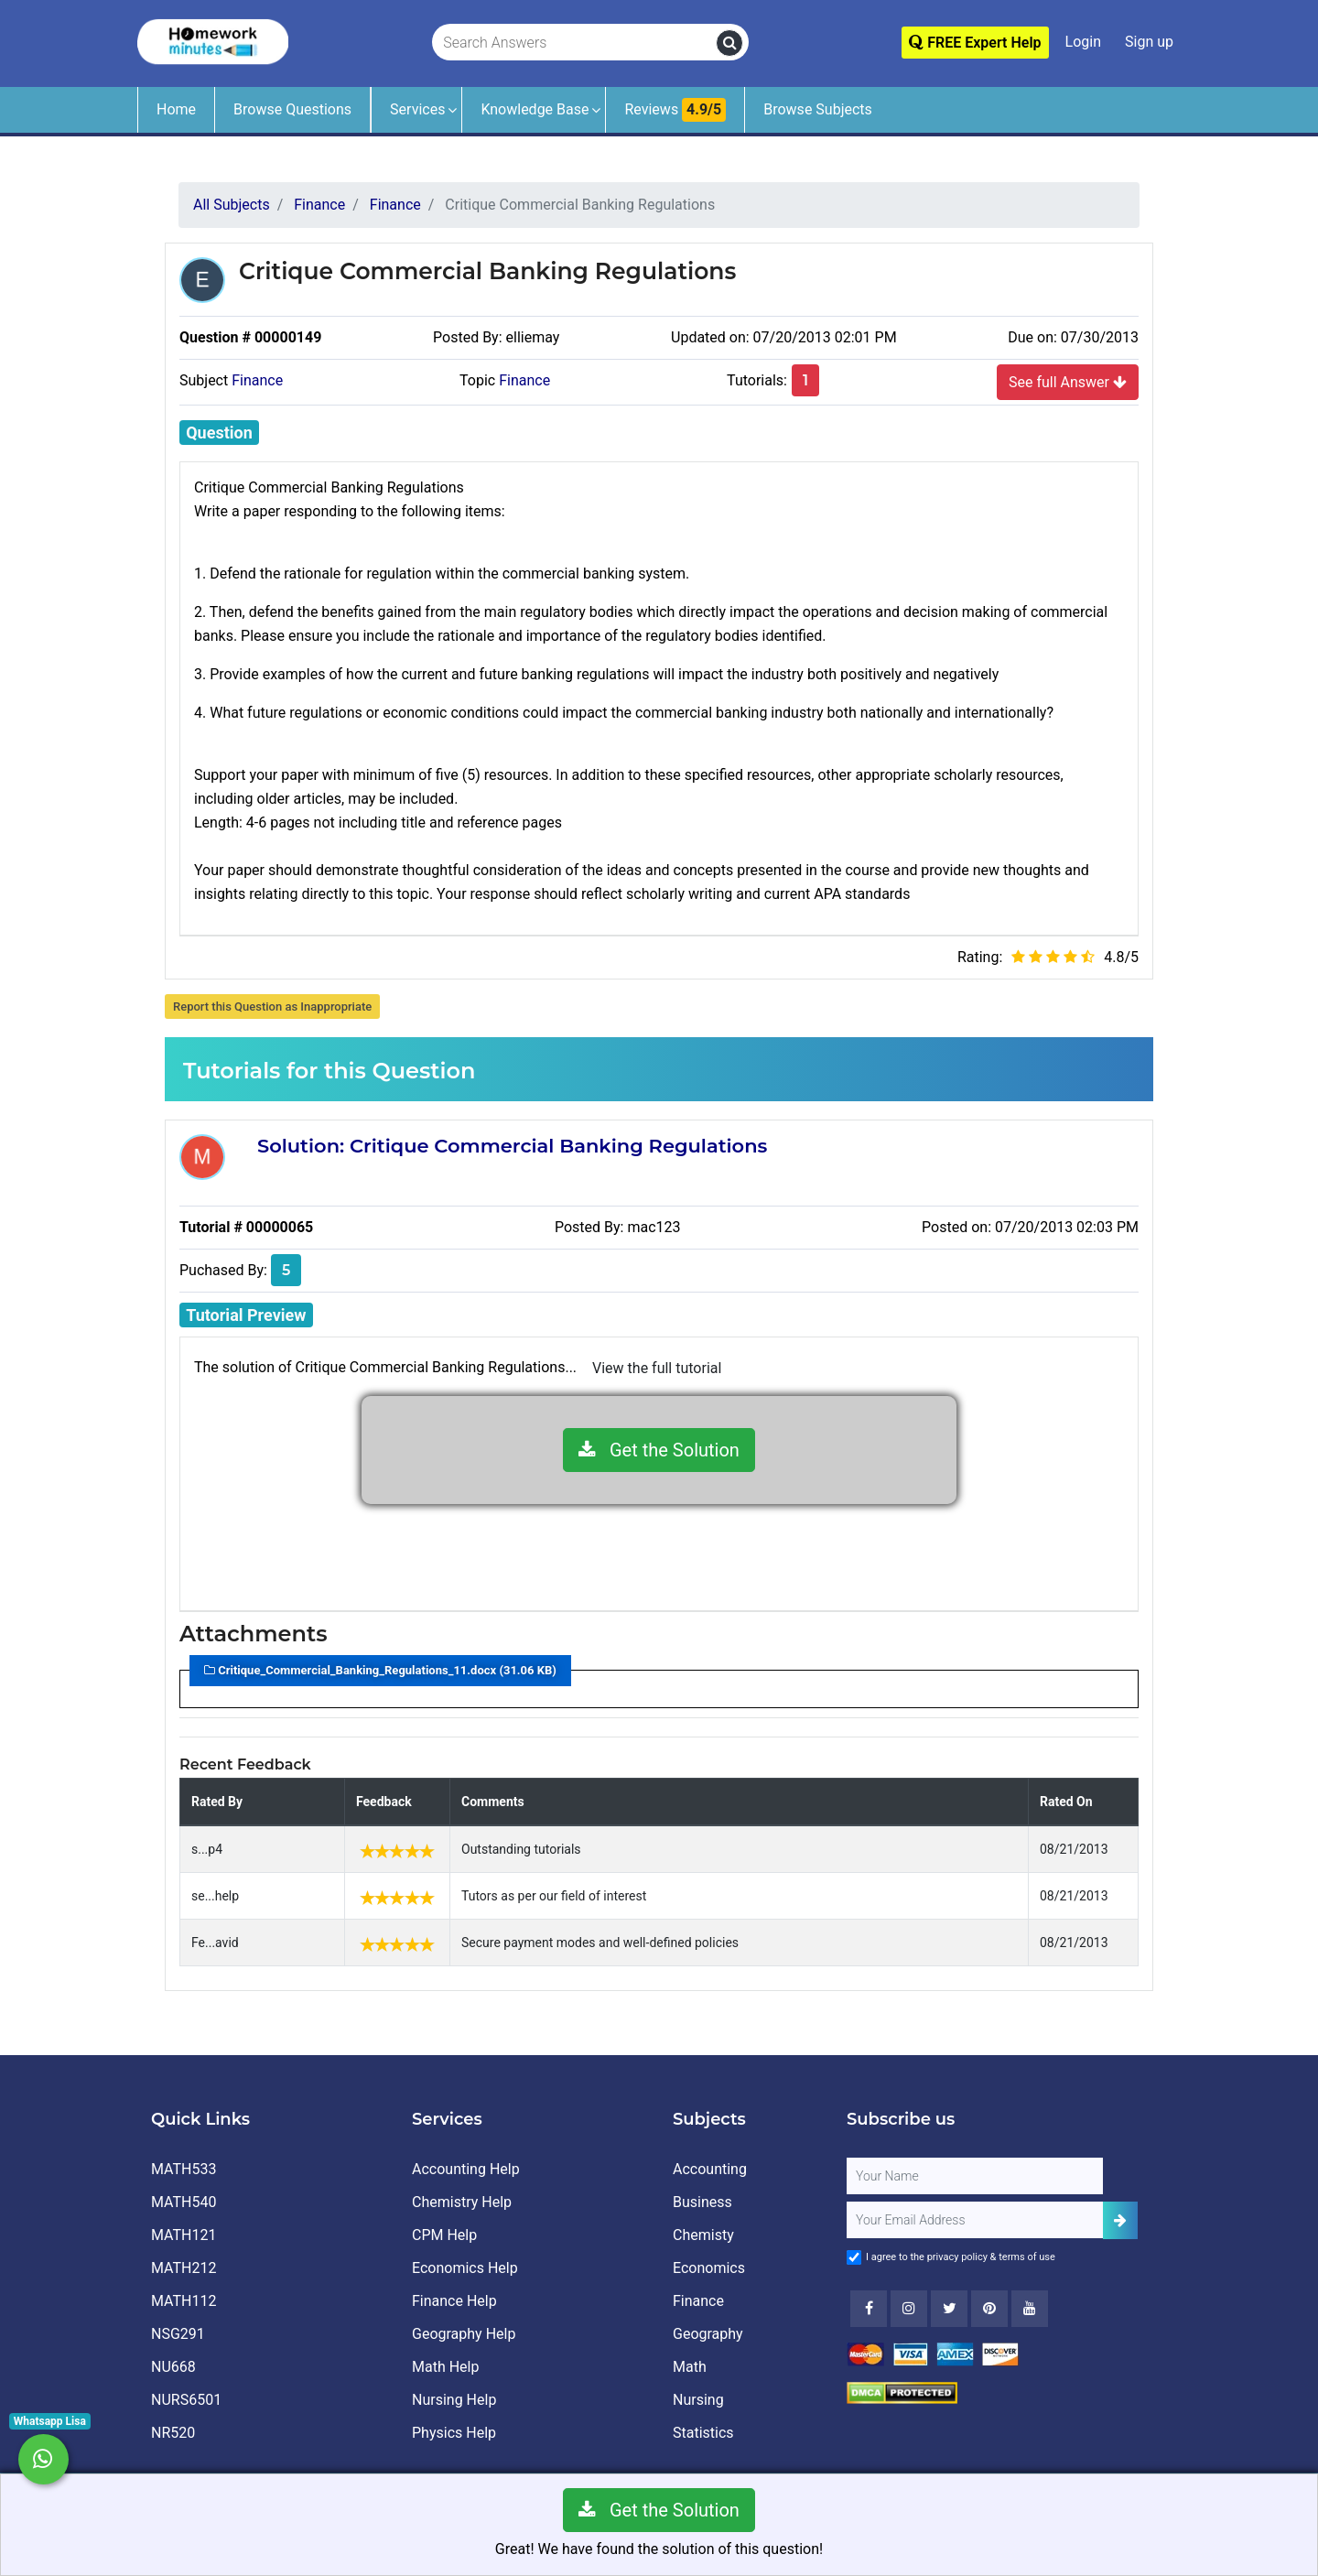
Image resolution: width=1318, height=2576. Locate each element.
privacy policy (957, 2257)
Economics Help (465, 2268)
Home (176, 109)
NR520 (173, 2432)
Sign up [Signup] (1149, 41)
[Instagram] (909, 2308)
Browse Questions (292, 109)
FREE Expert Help (975, 42)
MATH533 (183, 2169)
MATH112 (183, 2301)
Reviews (675, 110)
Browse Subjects (817, 109)
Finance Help (454, 2301)
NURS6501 (186, 2399)
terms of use (1027, 2257)
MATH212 (183, 2268)
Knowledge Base (535, 109)
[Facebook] (868, 2308)
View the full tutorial (656, 1368)
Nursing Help (454, 2399)
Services (417, 109)
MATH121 (183, 2235)
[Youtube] (989, 2308)
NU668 (173, 2367)
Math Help (445, 2367)
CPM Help (444, 2235)
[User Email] (975, 2220)
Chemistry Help (462, 2202)
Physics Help (454, 2432)
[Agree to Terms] (854, 2257)
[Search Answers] (575, 43)
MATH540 (183, 2202)
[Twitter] (949, 2308)
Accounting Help (466, 2169)
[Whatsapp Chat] (43, 2459)
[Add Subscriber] (1120, 2220)
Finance (257, 380)
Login (1083, 41)
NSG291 (178, 2334)
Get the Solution (659, 1450)
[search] (729, 43)
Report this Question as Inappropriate (272, 1006)
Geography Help (463, 2334)
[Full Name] (975, 2176)
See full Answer (1068, 382)
